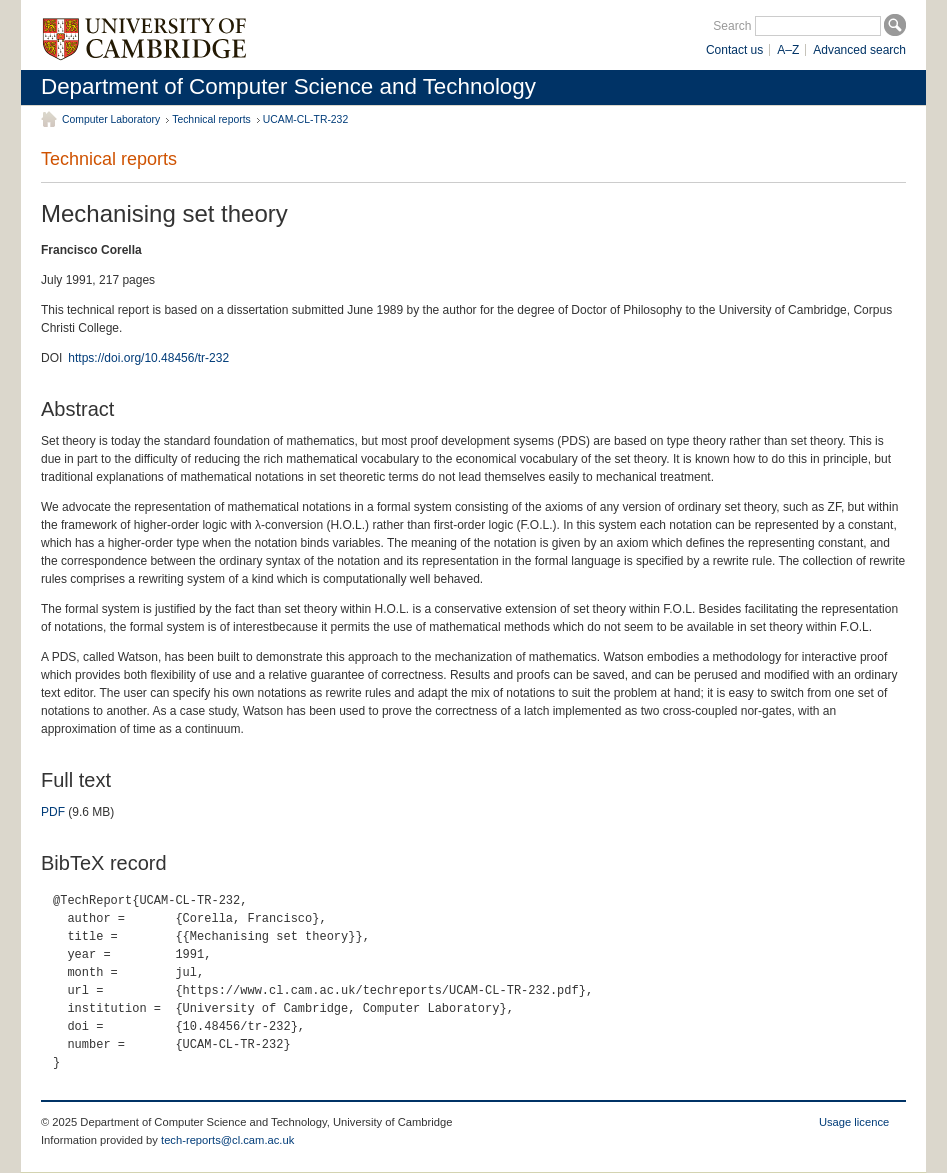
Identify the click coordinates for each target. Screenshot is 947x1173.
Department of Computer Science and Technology (288, 86)
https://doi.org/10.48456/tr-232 (148, 358)
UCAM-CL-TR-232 (305, 119)
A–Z (788, 50)
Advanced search (859, 50)
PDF (53, 812)
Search (732, 26)
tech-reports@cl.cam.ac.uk (227, 1140)
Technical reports (211, 119)
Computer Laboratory (111, 119)
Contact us (734, 50)
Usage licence (854, 1122)
